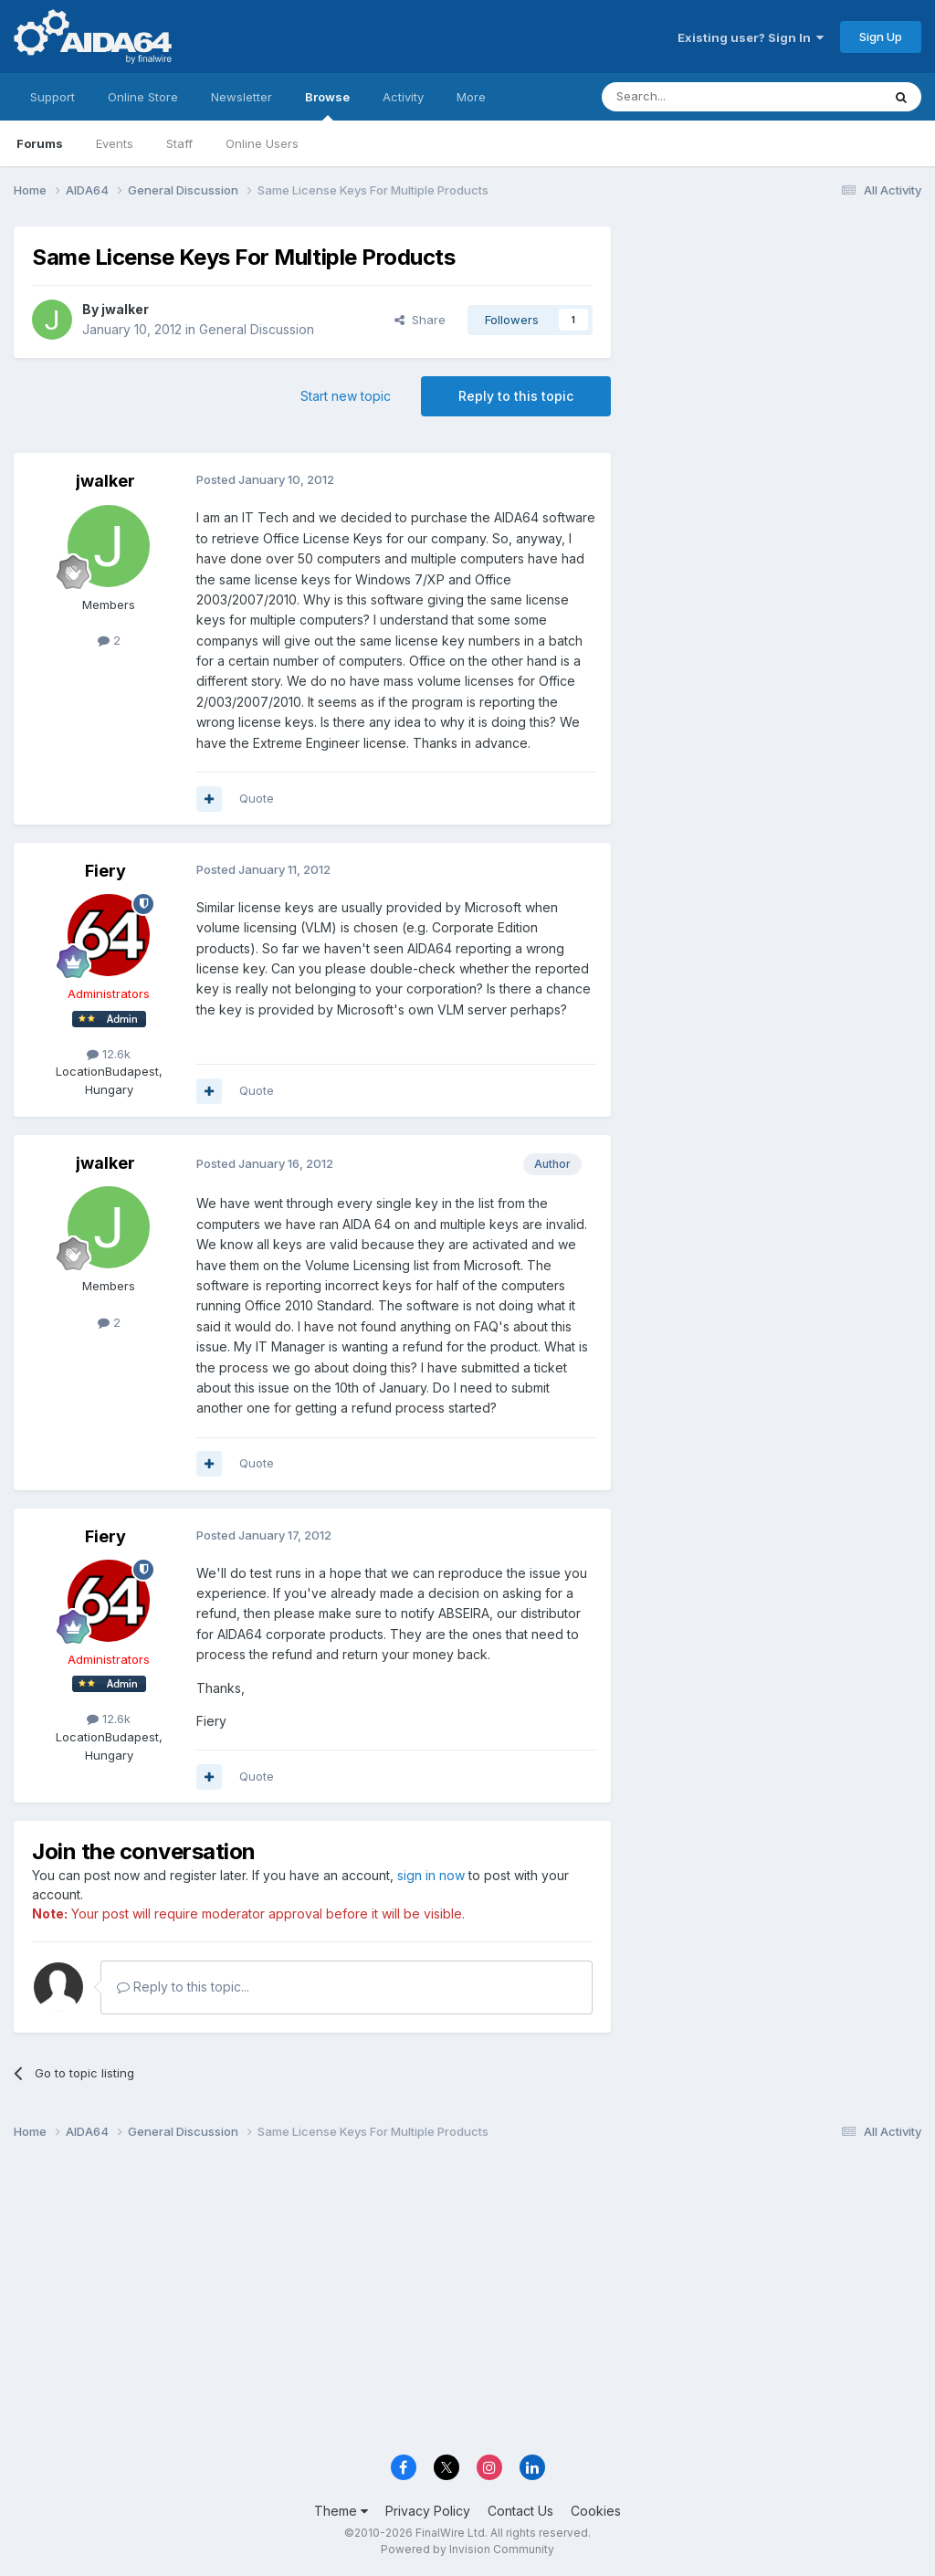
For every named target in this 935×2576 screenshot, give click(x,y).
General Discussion (256, 329)
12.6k (109, 1053)
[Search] (695, 96)
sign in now (431, 1875)
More (471, 96)
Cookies (596, 2510)
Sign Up (880, 36)
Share (420, 319)
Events (114, 143)
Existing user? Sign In (751, 37)
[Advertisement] (775, 348)
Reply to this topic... (183, 1986)
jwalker (125, 309)
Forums (39, 143)
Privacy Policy (427, 2510)
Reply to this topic (515, 396)
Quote (256, 798)
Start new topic (345, 396)
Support (52, 96)
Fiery (105, 870)
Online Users (262, 143)
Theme (341, 2510)
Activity (403, 96)
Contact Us (520, 2510)
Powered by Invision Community (467, 2549)
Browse (327, 105)
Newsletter (241, 96)
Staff (179, 143)
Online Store (143, 96)
